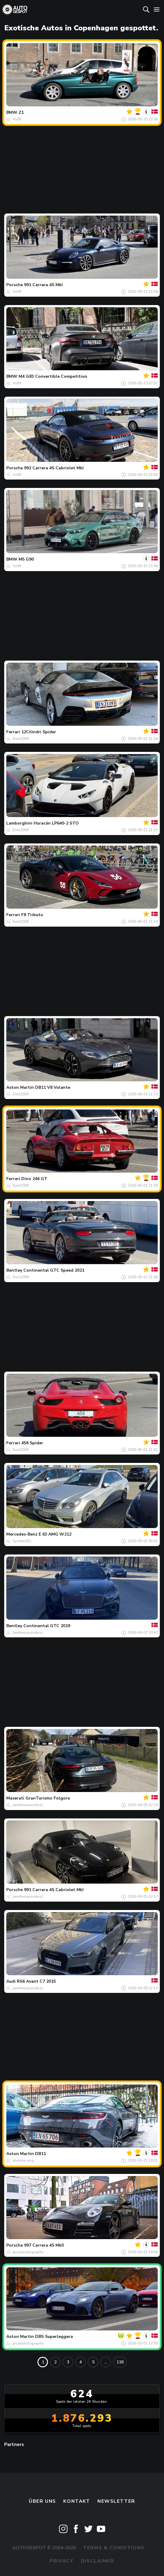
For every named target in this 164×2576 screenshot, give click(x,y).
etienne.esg (23, 2160)
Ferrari (13, 732)
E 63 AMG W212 (55, 1534)
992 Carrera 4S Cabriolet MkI (54, 468)
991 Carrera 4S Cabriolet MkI (54, 1890)
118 (120, 2362)
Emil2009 (20, 738)
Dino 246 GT (34, 1179)
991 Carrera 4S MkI (43, 285)
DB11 (40, 2154)
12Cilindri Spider (38, 732)
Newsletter (116, 2501)
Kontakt (76, 2501)
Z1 (21, 112)
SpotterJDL (22, 1541)
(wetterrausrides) (28, 1632)
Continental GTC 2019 (46, 1626)
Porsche (14, 285)
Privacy (61, 2561)
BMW (11, 112)
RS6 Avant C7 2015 (36, 1981)
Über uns (42, 2501)
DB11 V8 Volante (52, 1087)
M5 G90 (26, 559)
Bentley (14, 1270)
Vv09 (17, 119)
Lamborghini (19, 823)
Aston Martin (20, 1087)
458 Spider (32, 1443)
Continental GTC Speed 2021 (53, 1270)
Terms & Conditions (113, 2547)
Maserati (15, 1798)
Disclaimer (97, 2561)
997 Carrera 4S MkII (44, 2245)
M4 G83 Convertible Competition (53, 376)
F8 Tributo (32, 915)
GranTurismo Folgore (47, 1798)
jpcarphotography (28, 2252)
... (105, 2362)
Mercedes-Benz (21, 1534)
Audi (11, 1981)
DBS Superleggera (54, 2336)
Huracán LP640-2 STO (56, 823)
